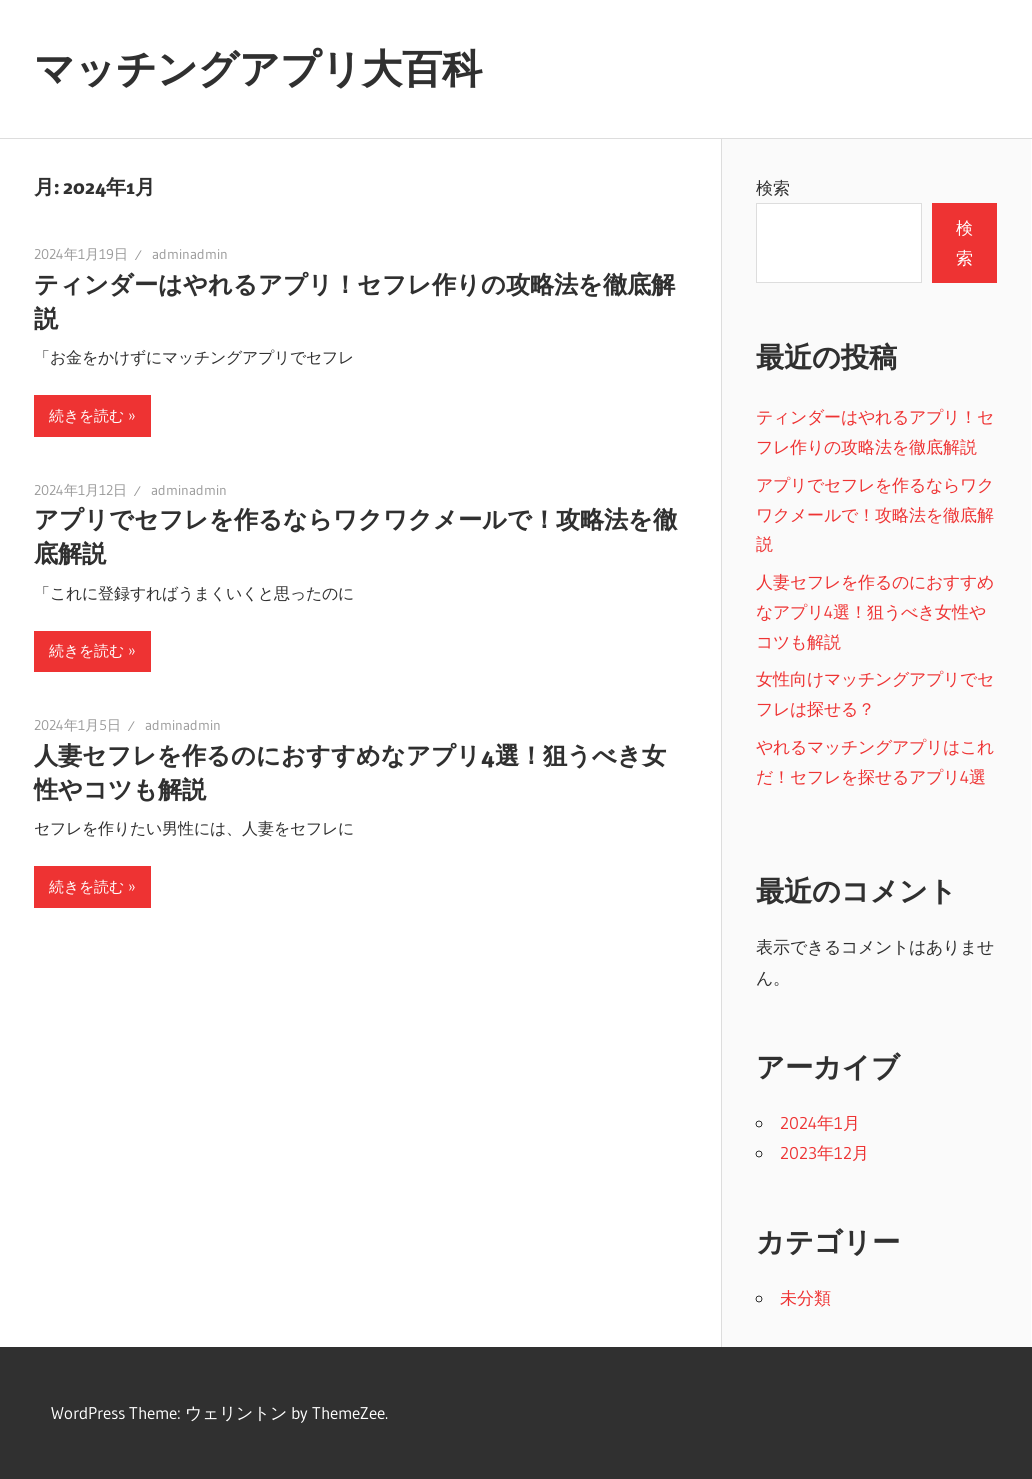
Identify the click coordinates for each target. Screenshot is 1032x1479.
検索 (773, 187)
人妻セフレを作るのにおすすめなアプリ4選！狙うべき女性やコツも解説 (875, 611)
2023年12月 (824, 1152)
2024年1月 (820, 1122)
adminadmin (190, 254)
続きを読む (86, 415)
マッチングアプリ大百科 (258, 68)
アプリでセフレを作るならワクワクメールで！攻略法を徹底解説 (875, 514)
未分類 (805, 1297)
